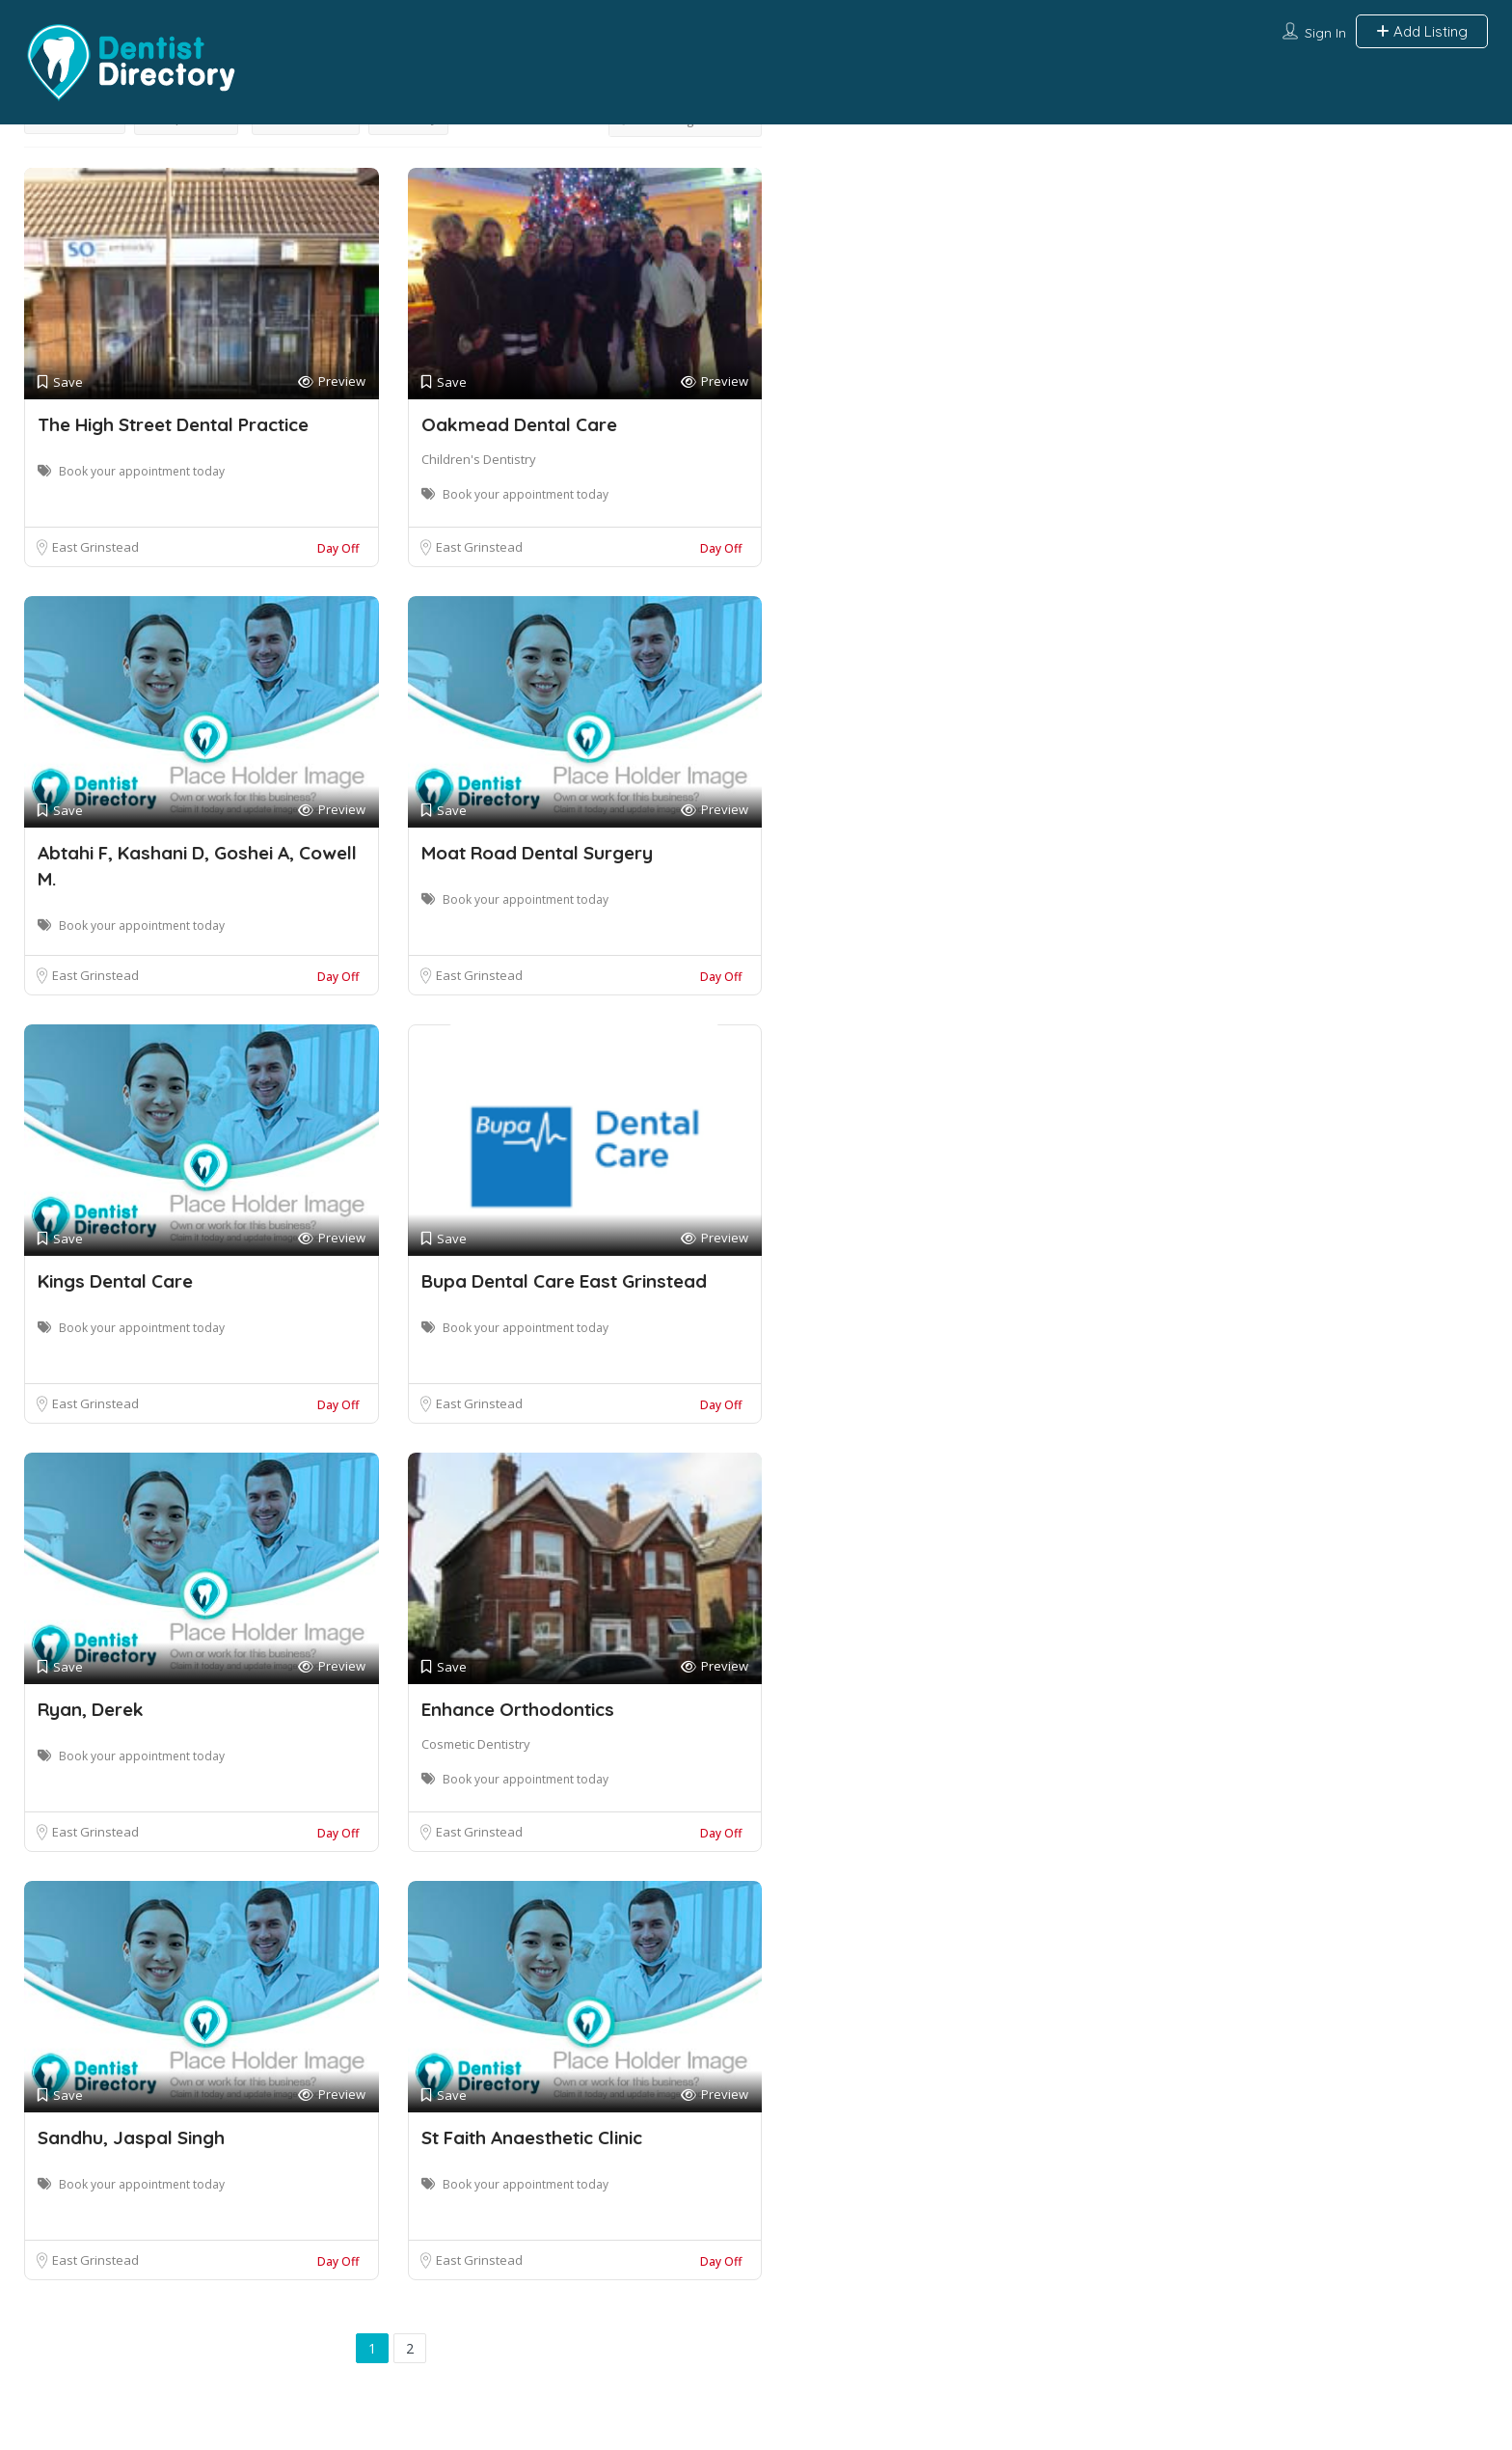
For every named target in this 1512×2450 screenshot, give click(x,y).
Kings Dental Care (115, 1281)
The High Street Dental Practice (173, 424)
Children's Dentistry (478, 459)
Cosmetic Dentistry (475, 1744)
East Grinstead (95, 547)
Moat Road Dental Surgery (537, 852)
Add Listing (1422, 31)
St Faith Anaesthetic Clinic (531, 2137)
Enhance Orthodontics (517, 1709)
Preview (331, 381)
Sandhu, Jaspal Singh (131, 2137)
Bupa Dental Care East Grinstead (564, 1281)
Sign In (1325, 32)
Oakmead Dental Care (519, 424)
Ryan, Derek (91, 1709)
